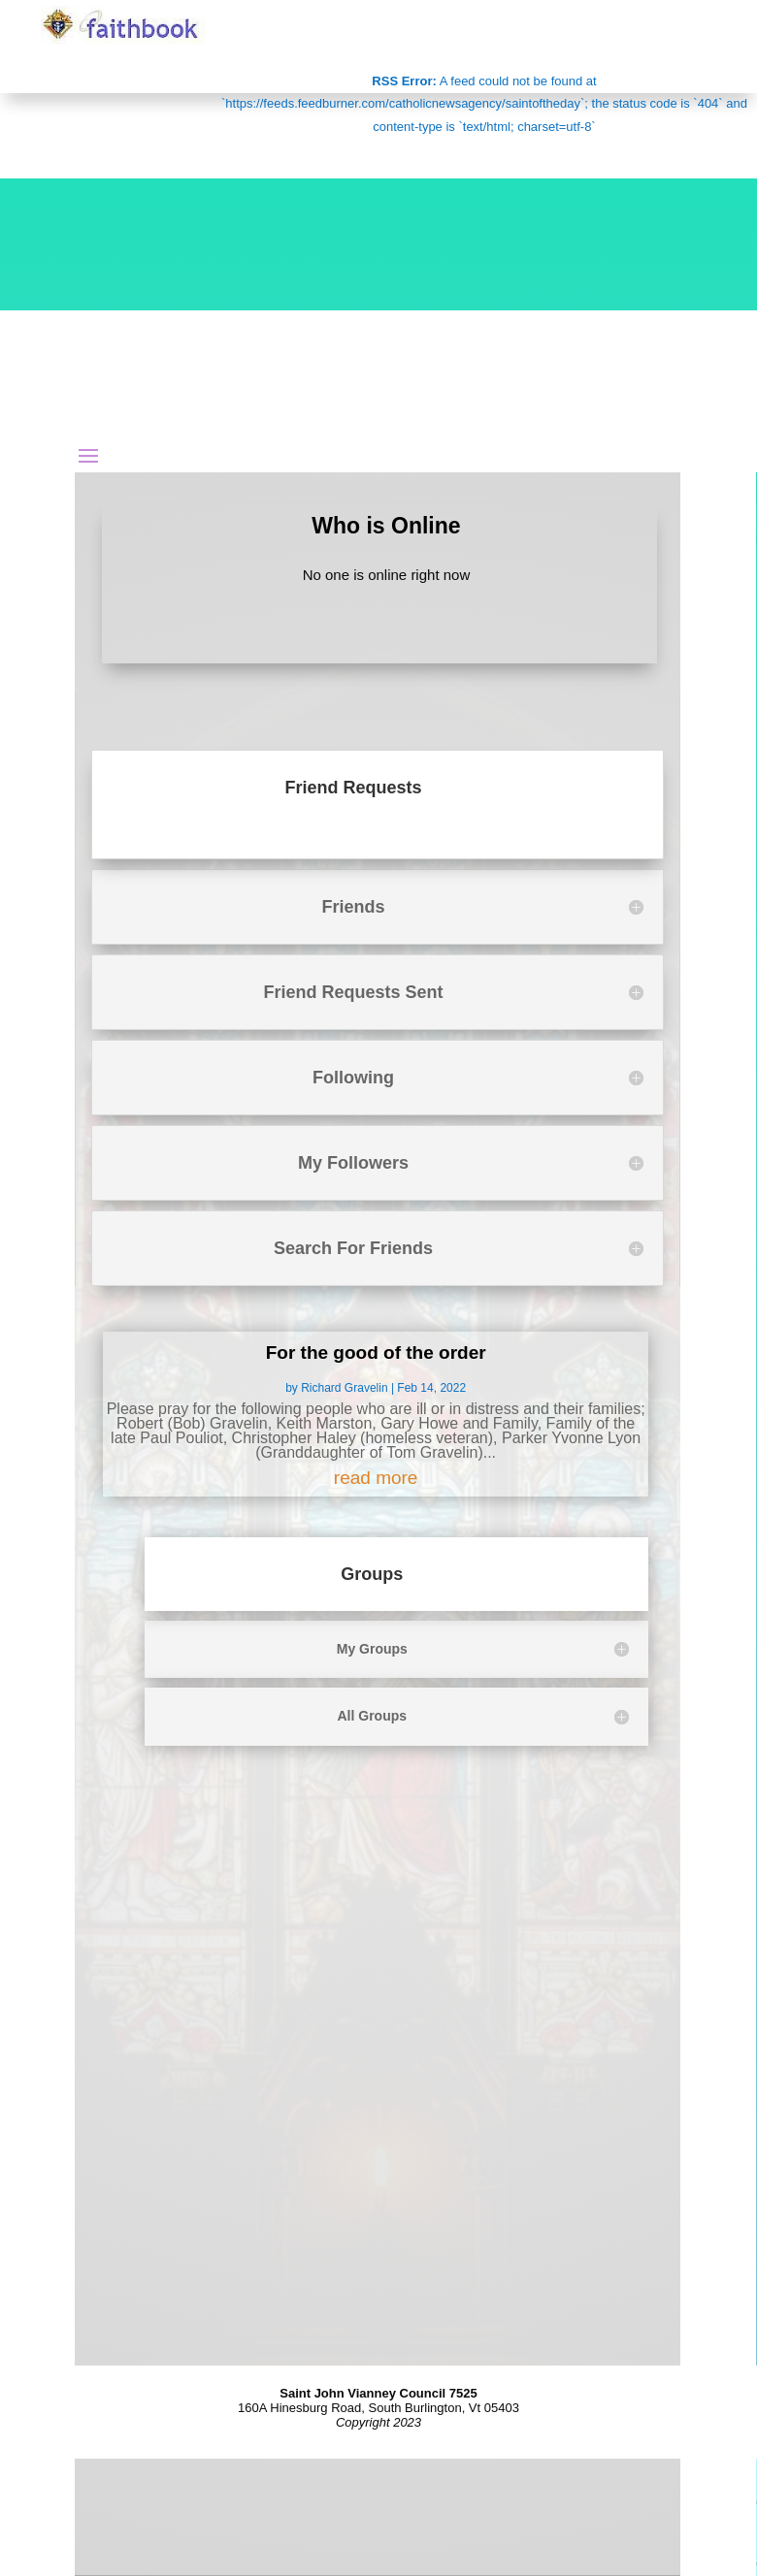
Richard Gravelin (344, 1388)
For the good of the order (376, 1352)
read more (376, 1477)
